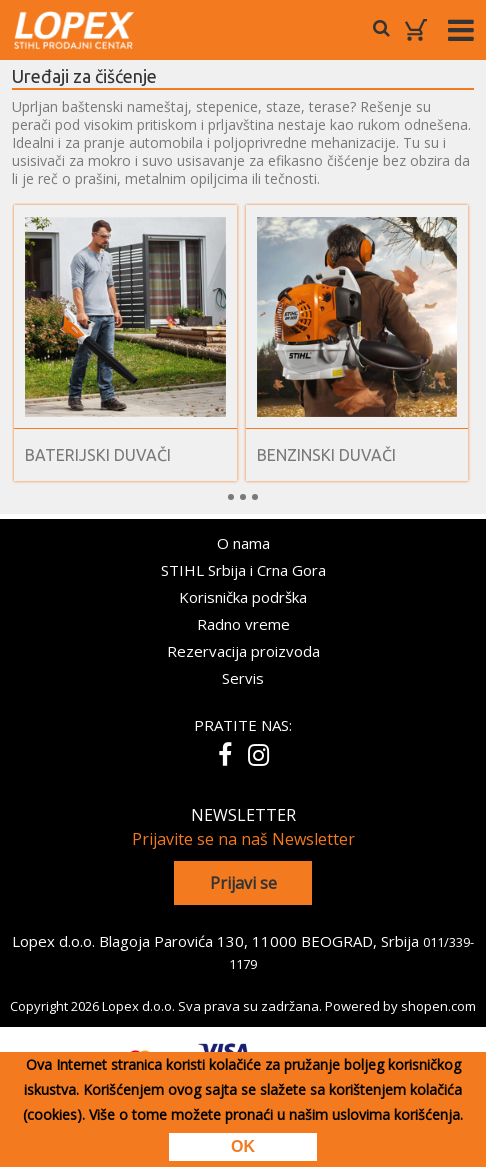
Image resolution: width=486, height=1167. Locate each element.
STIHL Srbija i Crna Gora (243, 570)
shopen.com (438, 1006)
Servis (243, 678)
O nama (243, 543)
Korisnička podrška (243, 597)
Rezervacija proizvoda (243, 651)
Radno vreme (243, 624)
